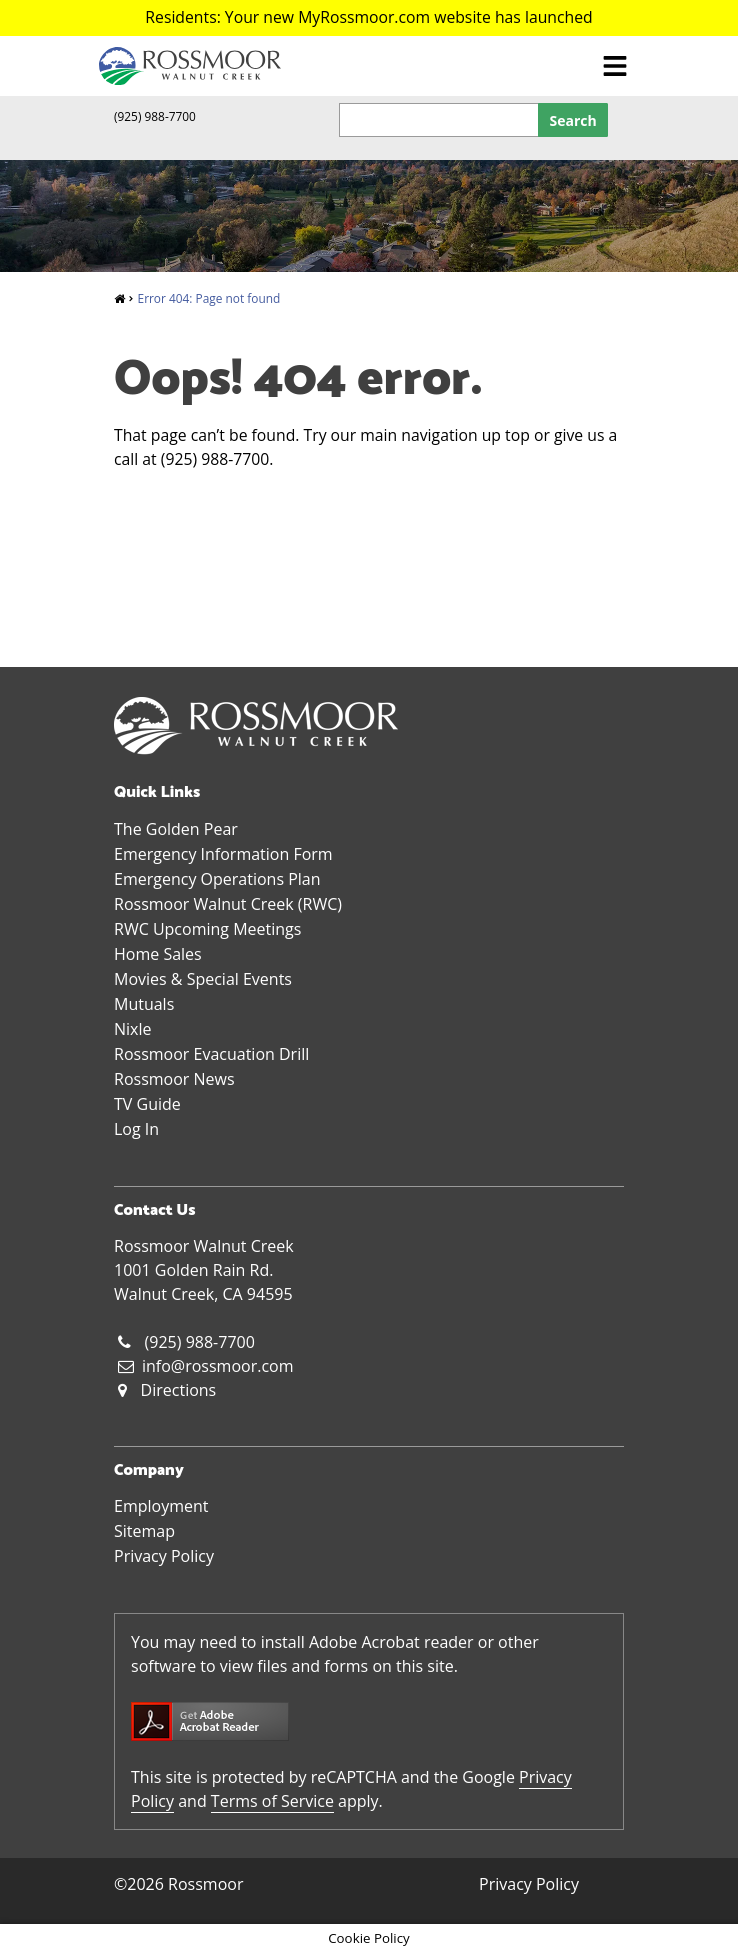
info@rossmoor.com (218, 1366)
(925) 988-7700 (155, 116)
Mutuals (144, 1004)
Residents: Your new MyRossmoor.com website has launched (368, 17)
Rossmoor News (174, 1079)
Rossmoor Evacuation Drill (211, 1054)
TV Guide (147, 1104)
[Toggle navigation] (615, 65)
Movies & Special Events (203, 979)
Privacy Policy (164, 1556)
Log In (136, 1129)
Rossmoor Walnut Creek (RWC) (228, 904)
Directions (179, 1390)
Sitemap (144, 1531)
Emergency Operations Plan (217, 879)
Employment (161, 1506)
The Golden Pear (176, 829)
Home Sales (158, 954)
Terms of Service (272, 1801)
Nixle (132, 1029)
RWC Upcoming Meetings (207, 929)
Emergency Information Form (223, 854)
